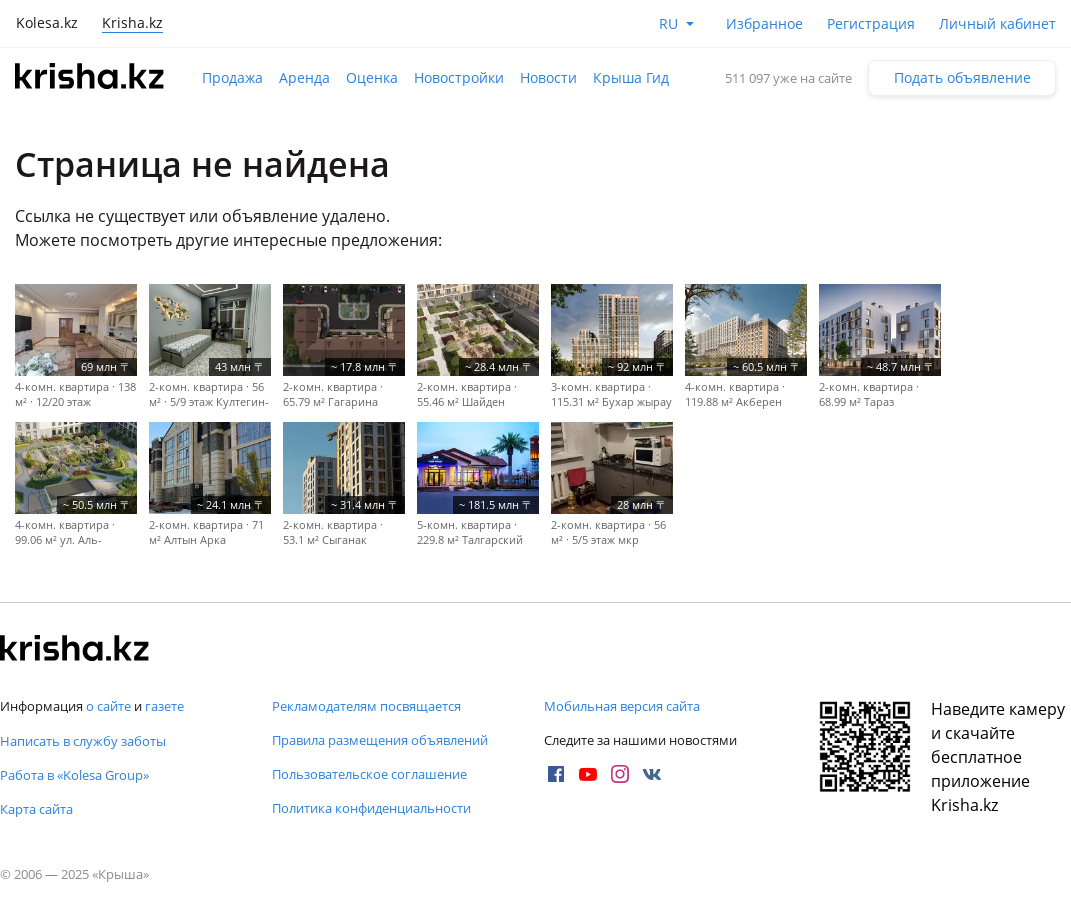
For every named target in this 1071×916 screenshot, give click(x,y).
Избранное (764, 23)
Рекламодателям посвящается (366, 706)
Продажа (232, 77)
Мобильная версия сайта (622, 706)
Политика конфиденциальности (371, 808)
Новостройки (459, 77)
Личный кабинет (997, 23)
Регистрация (871, 23)
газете (164, 706)
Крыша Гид (631, 77)
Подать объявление (962, 77)
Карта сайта (36, 809)
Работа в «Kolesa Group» (74, 775)
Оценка (372, 77)
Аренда (304, 77)
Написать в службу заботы (83, 741)
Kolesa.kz (47, 22)
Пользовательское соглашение (369, 774)
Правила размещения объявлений (380, 740)
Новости (548, 77)
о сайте (108, 706)
